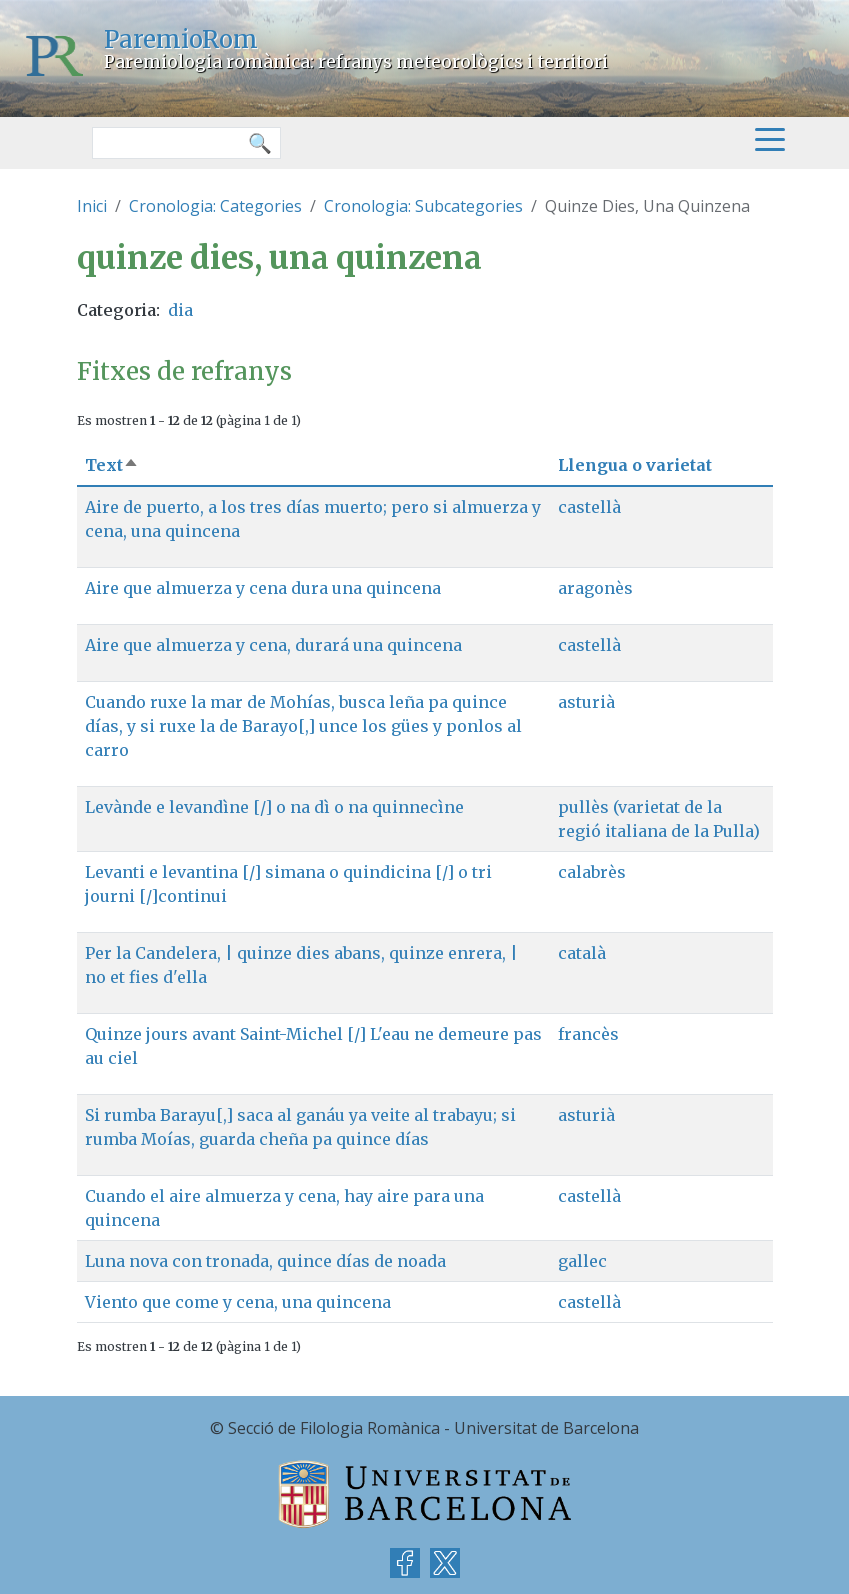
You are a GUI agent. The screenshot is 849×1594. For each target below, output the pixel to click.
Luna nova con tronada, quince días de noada (265, 1261)
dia (180, 310)
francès (588, 1034)
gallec (582, 1261)
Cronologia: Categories (215, 206)
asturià (586, 702)
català (582, 953)
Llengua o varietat (635, 465)
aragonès (595, 588)
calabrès (592, 872)
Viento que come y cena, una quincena (238, 1302)
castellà (589, 507)
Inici (92, 206)
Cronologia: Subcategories (423, 206)
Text (112, 465)
